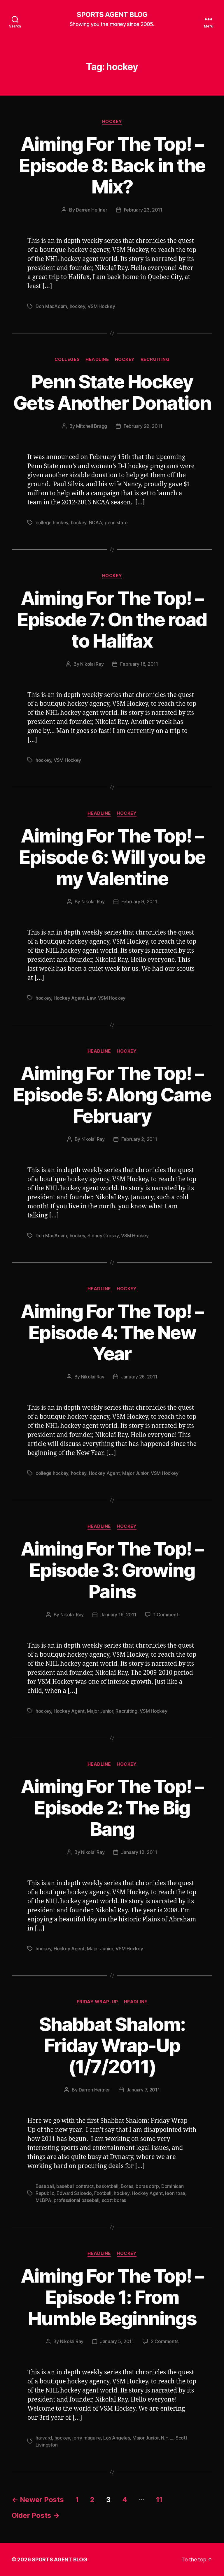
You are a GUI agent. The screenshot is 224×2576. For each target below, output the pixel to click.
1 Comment (165, 1614)
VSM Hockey (101, 306)
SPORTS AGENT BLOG (112, 14)
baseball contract (74, 2186)
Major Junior (135, 1473)
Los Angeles (116, 2438)
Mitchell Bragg (91, 426)
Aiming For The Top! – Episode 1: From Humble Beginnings (112, 2297)
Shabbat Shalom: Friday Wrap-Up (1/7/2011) (112, 2045)
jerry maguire (86, 2438)
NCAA (95, 522)
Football (102, 2193)
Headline (97, 359)
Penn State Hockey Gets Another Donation (112, 392)
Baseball (45, 2186)
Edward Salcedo (74, 2193)
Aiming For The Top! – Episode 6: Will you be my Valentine (112, 857)
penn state (116, 522)
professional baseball (76, 2200)
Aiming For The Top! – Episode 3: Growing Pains (112, 1570)
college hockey (52, 522)
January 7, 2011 (143, 2090)
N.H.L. (167, 2438)
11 (159, 2499)
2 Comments (164, 2341)
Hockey (112, 121)
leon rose (175, 2193)
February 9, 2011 (139, 901)
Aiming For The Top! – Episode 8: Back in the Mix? (112, 165)
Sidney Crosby (103, 1235)
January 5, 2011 (117, 2341)
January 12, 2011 (139, 1852)
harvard (44, 2438)
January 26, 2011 (139, 1377)
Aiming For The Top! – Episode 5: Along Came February (112, 1094)
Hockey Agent (69, 998)
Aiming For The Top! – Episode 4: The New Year (112, 1332)
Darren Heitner (91, 210)
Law (91, 998)
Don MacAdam (51, 306)
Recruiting (155, 359)
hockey (77, 306)
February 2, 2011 (139, 1139)
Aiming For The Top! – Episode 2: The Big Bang (112, 1807)
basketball (107, 2186)
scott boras (114, 2200)
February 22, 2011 (143, 426)
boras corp (147, 2186)
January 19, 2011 (118, 1614)
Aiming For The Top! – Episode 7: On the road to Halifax (112, 619)
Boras (127, 2186)
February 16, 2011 (139, 664)
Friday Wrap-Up (97, 2001)
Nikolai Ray (92, 664)
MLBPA (43, 2200)
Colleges (67, 359)
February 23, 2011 (143, 210)
